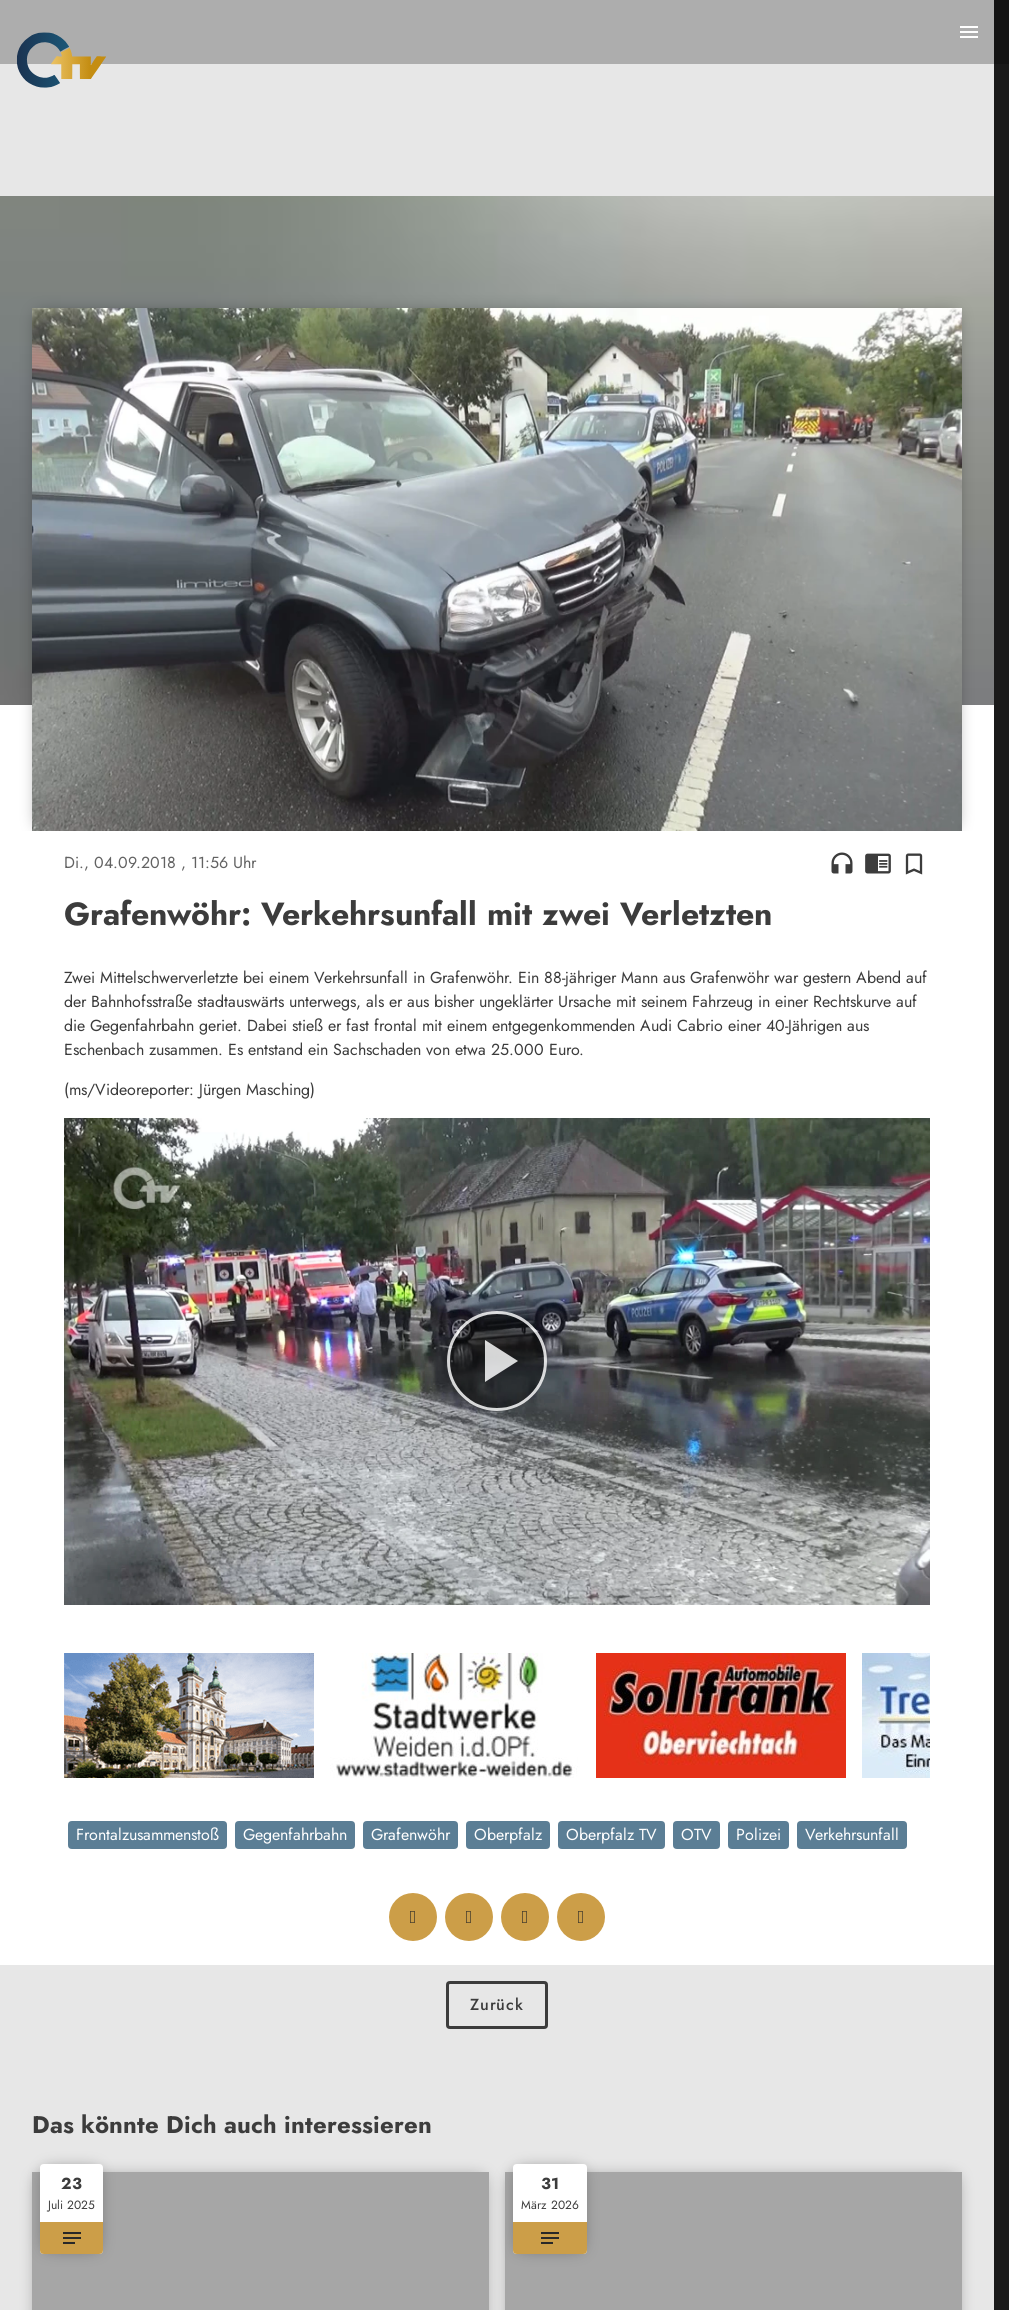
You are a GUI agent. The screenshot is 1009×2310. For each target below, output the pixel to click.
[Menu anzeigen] (969, 32)
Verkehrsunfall (852, 1834)
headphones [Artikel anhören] (842, 863)
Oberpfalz (508, 1834)
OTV (696, 1834)
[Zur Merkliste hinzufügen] (914, 863)
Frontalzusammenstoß (147, 1834)
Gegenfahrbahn (295, 1834)
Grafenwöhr (410, 1834)
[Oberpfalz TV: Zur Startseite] (61, 60)
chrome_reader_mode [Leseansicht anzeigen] (878, 863)
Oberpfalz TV (611, 1834)
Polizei (758, 1834)
